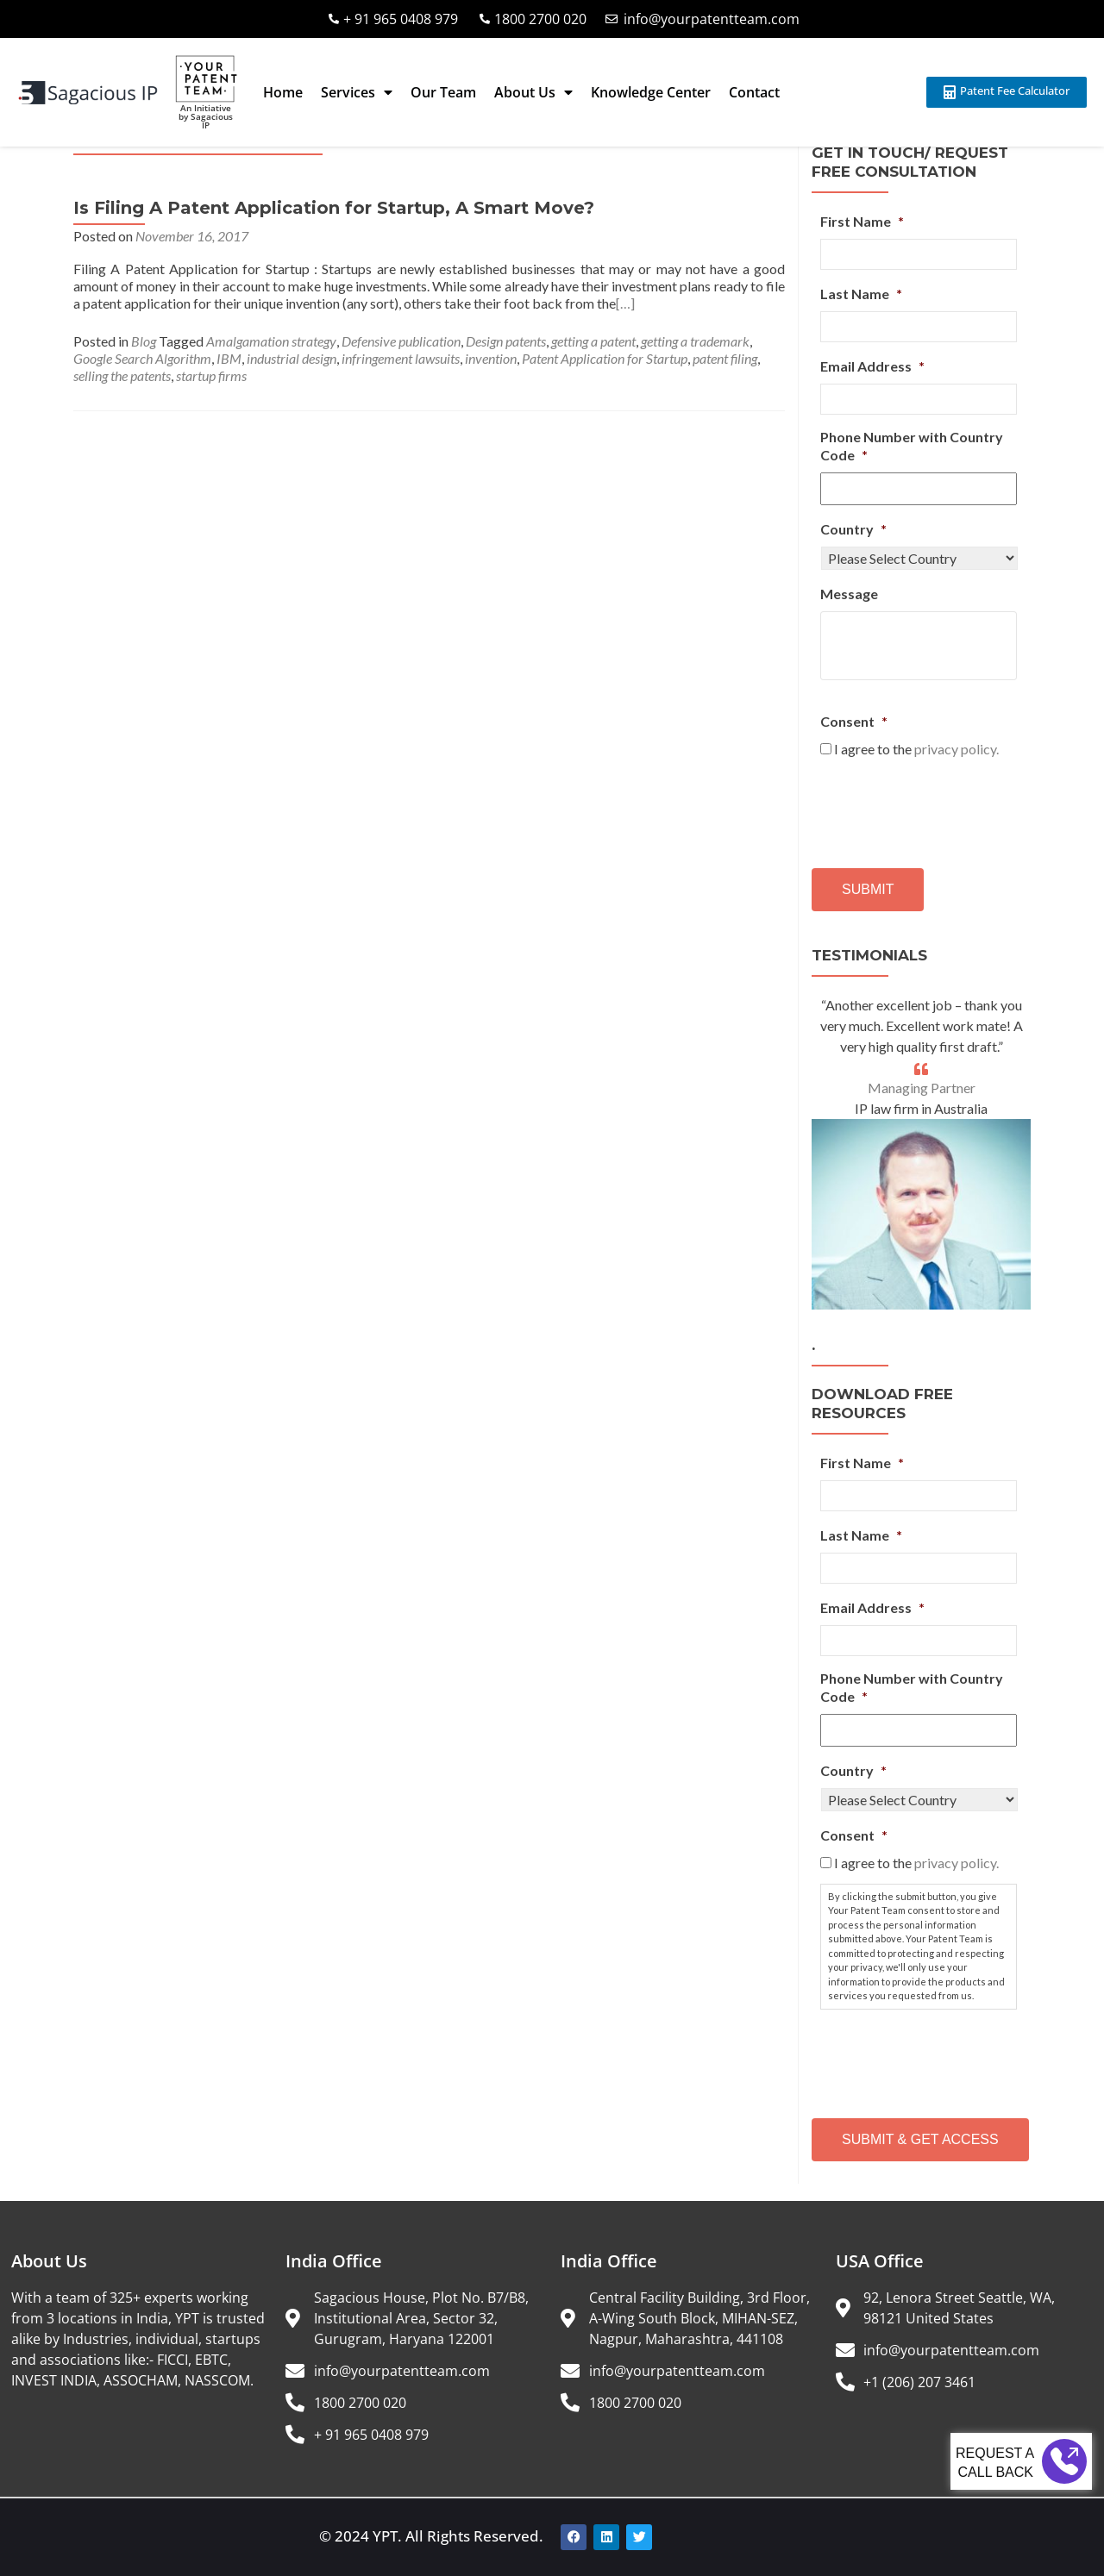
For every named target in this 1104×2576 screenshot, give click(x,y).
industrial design (291, 358)
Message (849, 593)
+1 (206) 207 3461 (919, 2382)
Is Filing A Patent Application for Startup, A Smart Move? (333, 207)
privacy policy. (956, 749)
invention (491, 358)
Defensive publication (401, 341)
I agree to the (916, 749)
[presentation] (951, 807)
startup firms (211, 375)
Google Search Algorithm (142, 358)
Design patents (506, 341)
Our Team (443, 92)
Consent (854, 721)
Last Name (861, 293)
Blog (143, 341)
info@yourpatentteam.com (712, 18)
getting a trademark (695, 341)
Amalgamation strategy (271, 341)
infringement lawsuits (401, 358)
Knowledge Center (651, 92)
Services (356, 92)
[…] (625, 303)
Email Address (872, 366)
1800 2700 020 (540, 18)
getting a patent (593, 341)
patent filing (725, 358)
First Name (862, 221)
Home (283, 92)
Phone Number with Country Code (911, 445)
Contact (754, 92)
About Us (533, 92)
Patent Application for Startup (604, 358)
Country (853, 529)
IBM (229, 358)
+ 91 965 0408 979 (400, 18)
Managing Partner (921, 1087)
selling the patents (122, 375)
